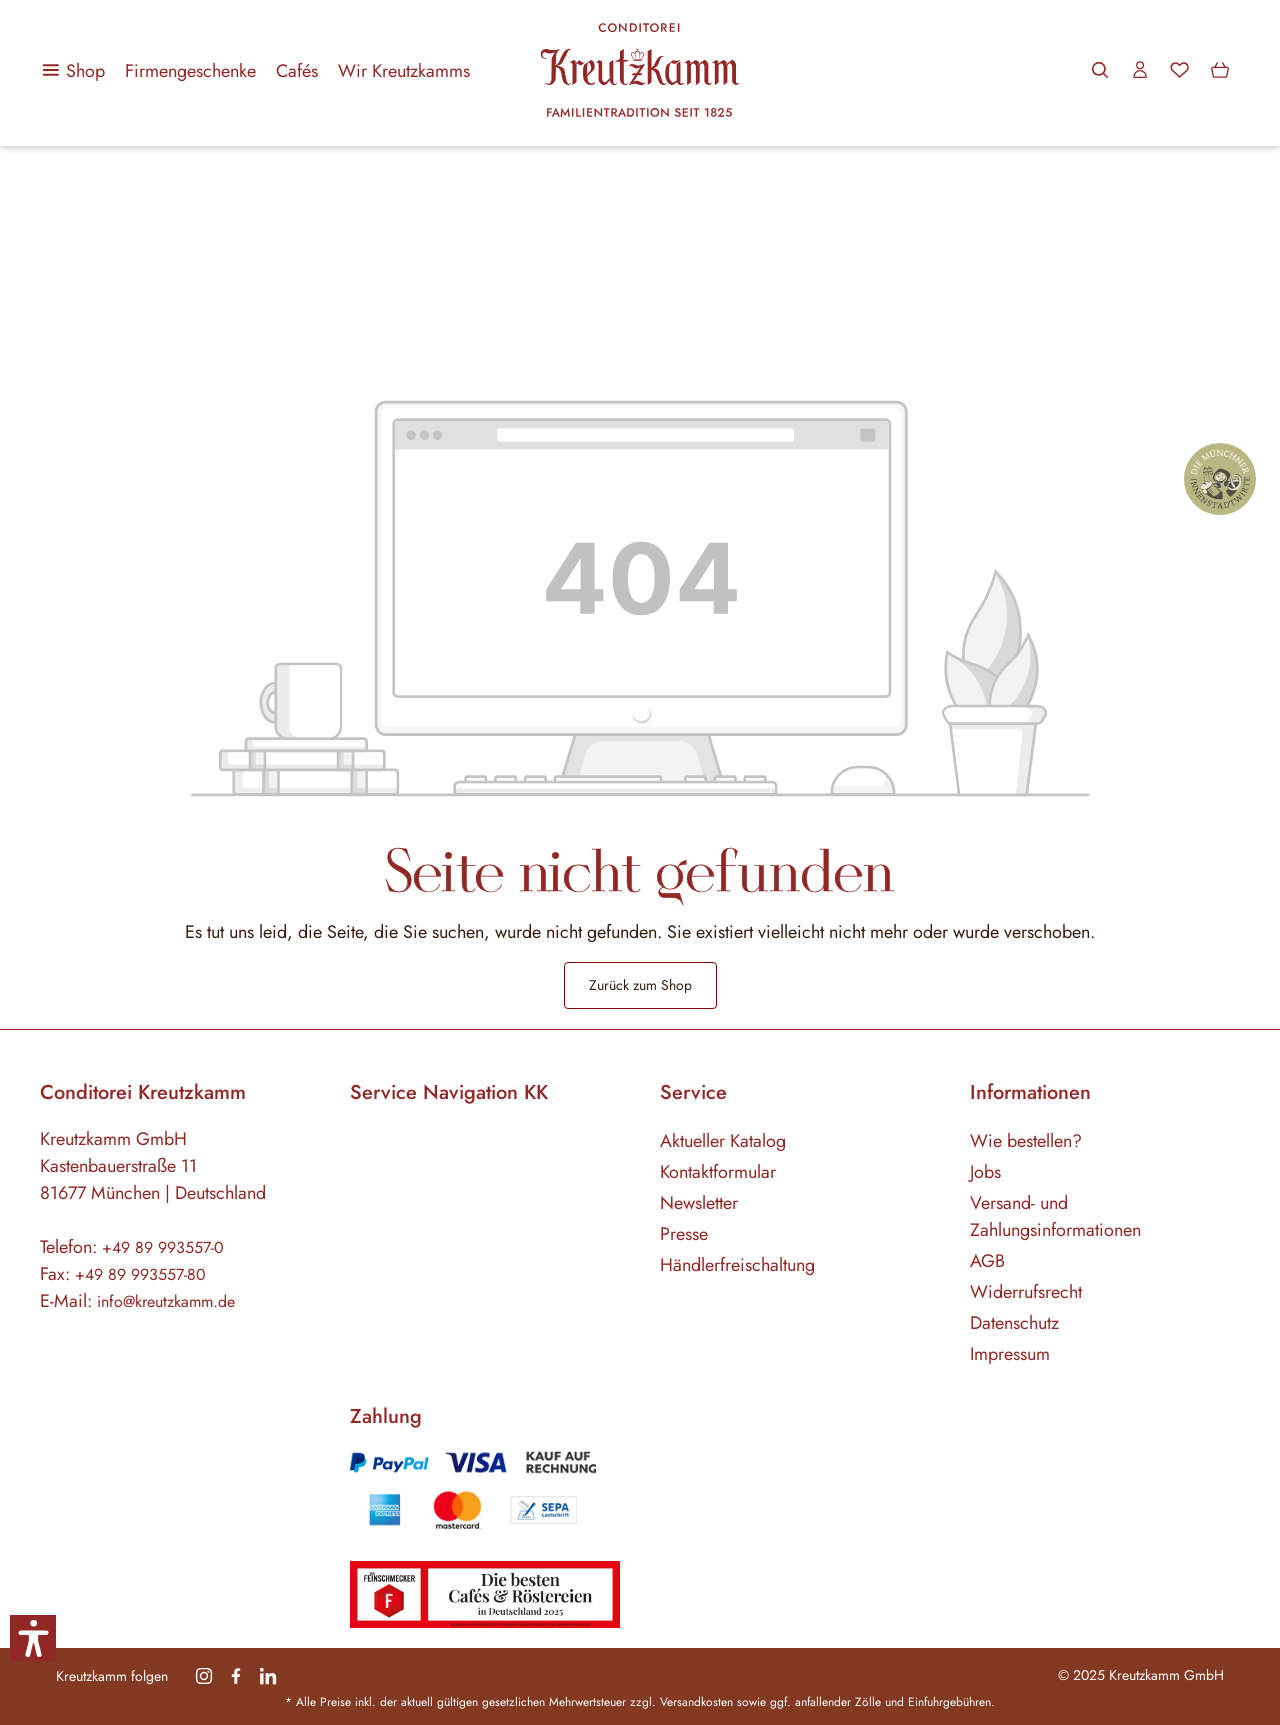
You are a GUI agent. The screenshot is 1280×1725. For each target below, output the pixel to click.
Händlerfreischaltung (737, 1265)
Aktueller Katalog (723, 1141)
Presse (684, 1234)
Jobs (985, 1172)
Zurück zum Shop (640, 985)
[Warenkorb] (1220, 70)
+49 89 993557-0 (163, 1247)
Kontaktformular (718, 1172)
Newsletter (699, 1203)
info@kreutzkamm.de (166, 1301)
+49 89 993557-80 (140, 1274)
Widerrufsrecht (1026, 1292)
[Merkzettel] (1180, 70)
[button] (33, 1638)
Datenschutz (1014, 1323)
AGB (987, 1261)
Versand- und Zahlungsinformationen (1055, 1216)
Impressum (1010, 1354)
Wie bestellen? (1026, 1141)
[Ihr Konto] (1140, 70)
